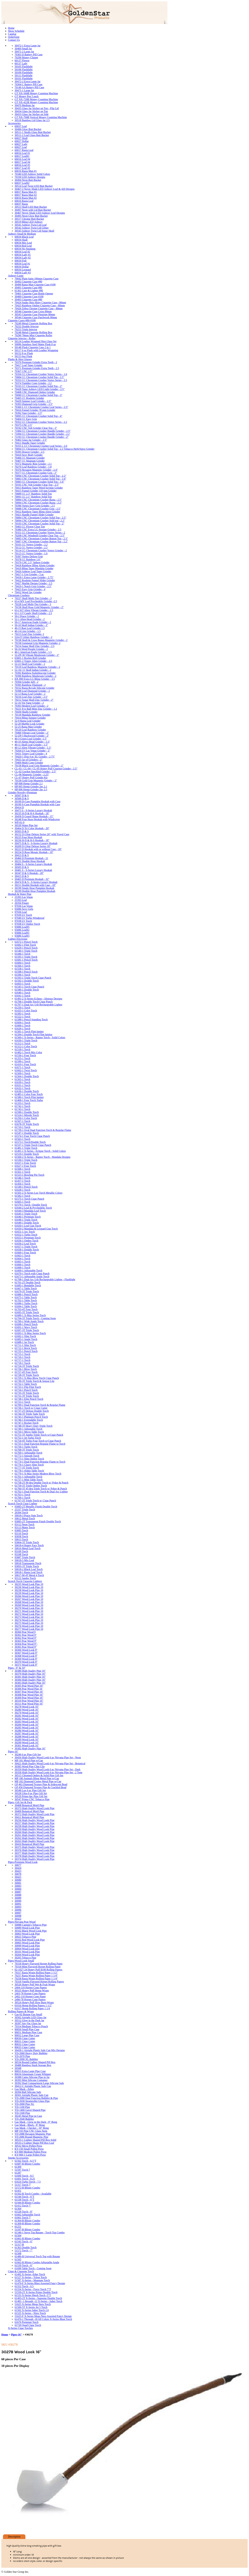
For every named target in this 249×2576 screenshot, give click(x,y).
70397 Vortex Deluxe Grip (29, 556)
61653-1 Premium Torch (28, 1237)
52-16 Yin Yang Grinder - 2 (29, 702)
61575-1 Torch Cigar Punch (29, 1198)
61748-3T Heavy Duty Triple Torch (33, 1425)
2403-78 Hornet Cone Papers (30, 1993)
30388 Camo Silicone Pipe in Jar (32, 2077)
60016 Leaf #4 (22, 159)
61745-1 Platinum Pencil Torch (31, 1416)
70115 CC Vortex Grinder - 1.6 (31, 553)
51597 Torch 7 (22, 2169)
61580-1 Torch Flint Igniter (29, 1097)
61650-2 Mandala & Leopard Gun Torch (36, 1228)
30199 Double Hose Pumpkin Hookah (35, 891)
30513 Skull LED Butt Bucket (31, 206)
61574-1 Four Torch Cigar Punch (32, 1136)
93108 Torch (21, 1554)
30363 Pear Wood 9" (26, 1641)
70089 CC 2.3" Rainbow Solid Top (33, 493)
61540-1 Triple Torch (26, 950)
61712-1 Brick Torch (26, 1348)
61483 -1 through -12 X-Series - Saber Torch (38, 2301)
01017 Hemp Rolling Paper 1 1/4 (32, 2008)
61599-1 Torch (22, 1061)
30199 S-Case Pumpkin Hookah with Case (37, 804)
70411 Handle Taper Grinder (30, 443)
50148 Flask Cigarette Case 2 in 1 (33, 347)
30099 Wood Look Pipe (27, 1945)
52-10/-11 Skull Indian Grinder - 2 (33, 670)
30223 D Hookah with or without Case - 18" (38, 849)
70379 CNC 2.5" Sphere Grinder (32, 562)
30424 (18, 1868)
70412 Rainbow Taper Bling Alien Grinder (37, 511)
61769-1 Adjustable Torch (28, 1452)
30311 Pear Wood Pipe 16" (29, 1703)
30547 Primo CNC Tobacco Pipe (32, 1799)
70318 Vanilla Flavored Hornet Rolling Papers (39, 1981)
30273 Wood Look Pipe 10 (29, 1617)
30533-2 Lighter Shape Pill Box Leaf (34, 2142)
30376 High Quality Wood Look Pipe (34, 1850)
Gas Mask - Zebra (24, 2089)
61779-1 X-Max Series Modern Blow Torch (38, 1473)
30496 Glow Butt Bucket (28, 129)
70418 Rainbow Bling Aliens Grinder (34, 565)
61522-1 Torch (22, 1016)
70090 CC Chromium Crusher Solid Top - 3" (38, 395)
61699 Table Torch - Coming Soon (33, 2268)
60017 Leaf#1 (22, 156)
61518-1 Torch (22, 1049)
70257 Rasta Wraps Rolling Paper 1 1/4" (36, 1975)
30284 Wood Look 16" (27, 1724)
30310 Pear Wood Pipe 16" (29, 1700)
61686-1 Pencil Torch (26, 1294)
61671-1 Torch (22, 1067)
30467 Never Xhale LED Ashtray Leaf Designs (40, 212)
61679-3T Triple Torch (27, 1291)
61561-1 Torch (22, 1171)
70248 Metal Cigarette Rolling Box (33, 332)
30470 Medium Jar (25, 105)
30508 (18, 2068)
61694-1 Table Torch (26, 1306)
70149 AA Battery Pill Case (29, 87)
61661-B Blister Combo (27, 2238)
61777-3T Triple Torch (27, 1467)
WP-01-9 (19, 822)
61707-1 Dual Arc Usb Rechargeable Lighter (38, 1004)
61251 (18, 2226)
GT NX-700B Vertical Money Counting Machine (41, 117)
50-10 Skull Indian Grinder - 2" (31, 625)
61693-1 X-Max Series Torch (30, 1333)
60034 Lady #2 (23, 257)
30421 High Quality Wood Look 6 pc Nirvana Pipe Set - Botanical (50, 1763)
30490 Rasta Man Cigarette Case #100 (35, 284)
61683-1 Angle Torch (26, 1339)
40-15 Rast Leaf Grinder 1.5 (30, 628)
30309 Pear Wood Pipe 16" (29, 1697)
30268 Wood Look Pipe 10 (29, 1602)
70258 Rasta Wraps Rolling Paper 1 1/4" (36, 1978)
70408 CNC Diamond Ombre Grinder (35, 392)
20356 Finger (22, 903)
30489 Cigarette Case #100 (29, 296)
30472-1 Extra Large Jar (28, 45)
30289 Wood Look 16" (27, 1739)
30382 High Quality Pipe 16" (30, 1748)
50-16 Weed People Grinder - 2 (31, 649)
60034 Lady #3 (23, 272)
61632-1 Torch (22, 1088)
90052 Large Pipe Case (27, 2035)
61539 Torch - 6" (24, 2265)
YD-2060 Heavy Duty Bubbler (31, 2053)
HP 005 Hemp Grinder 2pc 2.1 (31, 786)
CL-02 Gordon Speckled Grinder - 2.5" (35, 771)
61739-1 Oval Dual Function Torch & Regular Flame (43, 1130)
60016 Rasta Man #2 (26, 198)
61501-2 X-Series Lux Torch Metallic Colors (38, 1192)
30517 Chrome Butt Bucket (29, 218)
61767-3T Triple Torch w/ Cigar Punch (35, 1500)
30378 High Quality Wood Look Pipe (34, 1856)
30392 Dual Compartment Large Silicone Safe (39, 2083)
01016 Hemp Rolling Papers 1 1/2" (33, 2005)
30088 (18, 1894)
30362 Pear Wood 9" (26, 1638)
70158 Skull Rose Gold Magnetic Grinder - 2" (39, 607)
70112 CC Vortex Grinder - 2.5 (31, 547)
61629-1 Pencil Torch (26, 947)
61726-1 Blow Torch (26, 1369)
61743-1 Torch (22, 1109)
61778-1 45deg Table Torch (29, 1470)
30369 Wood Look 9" (26, 1658)
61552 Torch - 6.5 (24, 2286)
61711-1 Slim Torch (25, 1345)
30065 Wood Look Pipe (27, 1942)
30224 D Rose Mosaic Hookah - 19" (34, 852)
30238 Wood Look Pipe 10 (29, 1590)
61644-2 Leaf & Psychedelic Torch (33, 1207)
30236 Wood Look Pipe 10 (29, 1587)
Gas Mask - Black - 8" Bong (30, 2125)
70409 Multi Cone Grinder (29, 762)
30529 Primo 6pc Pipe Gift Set (31, 1796)
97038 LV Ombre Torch (27, 924)
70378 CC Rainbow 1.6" (28, 559)
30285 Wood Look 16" (27, 1727)
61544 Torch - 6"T (24, 2196)
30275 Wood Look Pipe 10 (29, 1623)
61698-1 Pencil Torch (26, 1324)
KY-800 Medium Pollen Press (31, 2151)
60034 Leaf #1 (22, 263)
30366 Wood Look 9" (26, 1650)
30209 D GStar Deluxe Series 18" (33, 846)
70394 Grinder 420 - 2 (26, 682)
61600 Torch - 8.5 (24, 2175)
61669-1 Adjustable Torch (28, 1270)
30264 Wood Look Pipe (27, 1954)
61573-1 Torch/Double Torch (30, 1142)
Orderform (13, 37)
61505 (18, 2259)
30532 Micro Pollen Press (28, 2145)
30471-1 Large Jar (24, 90)
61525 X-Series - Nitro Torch (30, 2313)
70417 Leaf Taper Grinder (28, 365)
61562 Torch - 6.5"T (25, 2160)
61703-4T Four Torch (26, 1309)
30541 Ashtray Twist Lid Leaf (31, 224)
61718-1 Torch (22, 1363)
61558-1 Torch (22, 968)
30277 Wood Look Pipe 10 (29, 1629)
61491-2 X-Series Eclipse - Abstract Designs (38, 998)
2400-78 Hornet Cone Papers (30, 1999)
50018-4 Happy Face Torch (29, 1545)
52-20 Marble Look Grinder (29, 723)
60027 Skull (21, 138)
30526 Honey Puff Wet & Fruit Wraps (35, 1984)
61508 (18, 2253)
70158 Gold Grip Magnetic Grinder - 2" (36, 780)
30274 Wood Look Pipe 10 (29, 1620)
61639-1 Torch (22, 1082)
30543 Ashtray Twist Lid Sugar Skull (34, 230)
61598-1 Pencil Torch (26, 971)
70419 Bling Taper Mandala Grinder (34, 568)
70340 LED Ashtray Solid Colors (32, 174)
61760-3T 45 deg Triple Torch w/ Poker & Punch (41, 1488)
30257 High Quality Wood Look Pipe (34, 1823)
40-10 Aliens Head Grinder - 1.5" (32, 741)
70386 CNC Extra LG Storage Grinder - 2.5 (38, 529)
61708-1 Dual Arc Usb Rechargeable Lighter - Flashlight (45, 1279)
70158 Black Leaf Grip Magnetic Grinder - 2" (39, 765)
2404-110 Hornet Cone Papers (31, 1987)
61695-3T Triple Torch (27, 1312)
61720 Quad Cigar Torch (28, 2325)
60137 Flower (22, 60)
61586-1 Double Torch (27, 989)
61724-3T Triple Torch (27, 1366)
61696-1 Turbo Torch (26, 1303)
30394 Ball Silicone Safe (28, 2092)
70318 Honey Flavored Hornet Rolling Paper (38, 1963)
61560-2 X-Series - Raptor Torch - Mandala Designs (42, 1157)
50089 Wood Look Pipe (27, 1927)
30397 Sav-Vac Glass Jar (28, 2023)
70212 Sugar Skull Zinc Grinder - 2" (34, 699)
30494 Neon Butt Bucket (28, 180)
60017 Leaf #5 (22, 168)
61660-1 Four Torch (25, 1252)
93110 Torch (21, 1533)
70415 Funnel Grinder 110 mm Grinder (35, 490)
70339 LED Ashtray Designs (30, 177)
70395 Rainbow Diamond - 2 (30, 685)
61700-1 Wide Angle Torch (29, 1321)
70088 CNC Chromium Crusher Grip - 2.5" (38, 508)
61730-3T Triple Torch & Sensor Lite (34, 1381)
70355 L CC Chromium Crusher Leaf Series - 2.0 (41, 445)
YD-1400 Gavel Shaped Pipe (30, 2110)
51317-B (19, 2244)
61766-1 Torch (22, 1497)
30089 (18, 1897)
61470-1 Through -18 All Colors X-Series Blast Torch (43, 2319)
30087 (18, 1892)
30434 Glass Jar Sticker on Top (31, 111)
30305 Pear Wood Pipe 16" (29, 1685)
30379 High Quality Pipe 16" (30, 1673)
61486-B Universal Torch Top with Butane (37, 2256)
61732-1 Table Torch (26, 1384)
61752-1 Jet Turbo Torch (28, 1437)
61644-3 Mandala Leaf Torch (30, 1210)
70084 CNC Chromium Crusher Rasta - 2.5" (38, 499)
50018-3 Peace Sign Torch (29, 1515)
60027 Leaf (21, 147)
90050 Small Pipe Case (27, 2029)
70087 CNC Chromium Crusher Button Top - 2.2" (41, 541)
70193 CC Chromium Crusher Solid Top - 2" (38, 386)
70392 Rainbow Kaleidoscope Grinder (35, 673)
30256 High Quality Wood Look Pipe (34, 1820)
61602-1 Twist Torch (26, 1070)
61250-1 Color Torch (26, 1118)
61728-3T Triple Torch (27, 1375)
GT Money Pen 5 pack (27, 96)
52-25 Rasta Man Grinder (28, 726)
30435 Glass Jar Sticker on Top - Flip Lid (37, 108)
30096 (18, 1909)
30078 (18, 1874)
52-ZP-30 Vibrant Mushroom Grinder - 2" (37, 655)
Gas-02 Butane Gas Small (28, 2014)
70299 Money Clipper (26, 57)
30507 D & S (22, 795)
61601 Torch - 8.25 (25, 2178)
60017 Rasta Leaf (24, 150)
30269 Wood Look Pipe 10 (29, 1605)
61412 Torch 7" (23, 2205)
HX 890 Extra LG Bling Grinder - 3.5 (35, 679)
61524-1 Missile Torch (27, 1115)
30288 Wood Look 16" (27, 1736)
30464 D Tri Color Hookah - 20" (32, 828)
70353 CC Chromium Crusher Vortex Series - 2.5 (41, 380)
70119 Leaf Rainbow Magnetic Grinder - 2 (37, 667)
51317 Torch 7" (23, 2184)
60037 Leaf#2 (22, 183)
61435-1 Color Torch (26, 1010)
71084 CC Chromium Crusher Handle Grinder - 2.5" (43, 431)
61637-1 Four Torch (25, 1163)
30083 (18, 1886)
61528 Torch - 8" (24, 2211)
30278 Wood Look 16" (27, 1706)
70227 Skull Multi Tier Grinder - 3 (33, 598)
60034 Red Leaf (23, 245)
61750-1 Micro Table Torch (29, 1431)
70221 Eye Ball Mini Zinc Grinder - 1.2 (36, 708)
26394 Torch (21, 1512)
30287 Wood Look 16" (27, 1733)
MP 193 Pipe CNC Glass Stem (31, 2131)
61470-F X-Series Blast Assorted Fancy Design (40, 2283)
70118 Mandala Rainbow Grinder (32, 714)
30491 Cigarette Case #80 (28, 287)
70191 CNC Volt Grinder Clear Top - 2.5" (37, 484)
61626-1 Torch (22, 1028)
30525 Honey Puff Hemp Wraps (32, 1990)
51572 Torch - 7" (24, 2250)
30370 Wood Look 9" (26, 1661)
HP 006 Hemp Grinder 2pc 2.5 (31, 789)
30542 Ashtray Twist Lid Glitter (32, 227)
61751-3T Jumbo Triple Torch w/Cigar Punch (39, 1434)
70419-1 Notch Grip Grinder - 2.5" (33, 586)
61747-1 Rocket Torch (26, 1422)
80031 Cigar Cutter (25, 2041)
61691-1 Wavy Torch (26, 1327)
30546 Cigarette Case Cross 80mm (33, 311)
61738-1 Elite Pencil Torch (29, 1399)
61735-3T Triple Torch (27, 1393)
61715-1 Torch (22, 1354)
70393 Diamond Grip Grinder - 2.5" (34, 404)
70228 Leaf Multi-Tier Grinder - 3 (33, 604)
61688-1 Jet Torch (24, 1342)
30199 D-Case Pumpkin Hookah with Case (37, 801)
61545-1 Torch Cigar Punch (29, 986)
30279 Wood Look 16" (27, 1712)
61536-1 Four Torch (25, 1055)
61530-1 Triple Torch (26, 1160)
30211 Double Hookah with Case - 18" (35, 885)
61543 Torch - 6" (24, 2241)
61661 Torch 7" (23, 2217)
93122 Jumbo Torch (25, 1578)
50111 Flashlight (23, 75)
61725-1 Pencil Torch (26, 1351)
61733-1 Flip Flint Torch (28, 1387)
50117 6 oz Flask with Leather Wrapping (36, 350)
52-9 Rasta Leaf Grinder (28, 720)
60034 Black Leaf (24, 236)
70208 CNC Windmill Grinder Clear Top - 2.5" (40, 535)
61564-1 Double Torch (27, 1076)
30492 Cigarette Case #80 (28, 281)
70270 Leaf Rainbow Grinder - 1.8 (33, 466)
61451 (18, 2190)
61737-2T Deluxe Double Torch (32, 1410)
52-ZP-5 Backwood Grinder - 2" (32, 735)
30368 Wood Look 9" (26, 1655)
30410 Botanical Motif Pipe (29, 1844)
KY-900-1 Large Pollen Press (30, 2154)
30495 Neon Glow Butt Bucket (31, 215)
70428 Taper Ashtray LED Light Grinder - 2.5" (40, 389)
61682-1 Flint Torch (25, 944)
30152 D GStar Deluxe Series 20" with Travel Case (42, 834)
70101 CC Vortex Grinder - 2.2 (31, 544)
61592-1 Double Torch (27, 980)
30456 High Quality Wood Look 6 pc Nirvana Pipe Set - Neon (48, 1757)
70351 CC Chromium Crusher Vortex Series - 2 (40, 532)
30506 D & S (22, 798)
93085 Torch (21, 1530)
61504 (18, 2235)
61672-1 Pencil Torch (26, 941)
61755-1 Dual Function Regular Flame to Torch (40, 1443)
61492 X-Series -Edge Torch (30, 2274)
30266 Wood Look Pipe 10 (29, 1596)
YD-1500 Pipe (22, 2113)
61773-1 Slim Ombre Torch (29, 1458)
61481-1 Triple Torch (26, 1148)
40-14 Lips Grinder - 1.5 (28, 631)
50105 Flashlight (24, 66)
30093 (18, 1906)
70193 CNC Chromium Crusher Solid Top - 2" (39, 523)
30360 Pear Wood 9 (25, 1632)
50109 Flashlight (24, 72)
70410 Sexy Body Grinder (29, 454)
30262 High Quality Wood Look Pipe (34, 1838)
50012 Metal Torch (25, 1518)
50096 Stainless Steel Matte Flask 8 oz (35, 344)
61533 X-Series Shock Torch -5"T (33, 2295)
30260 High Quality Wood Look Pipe (34, 1832)
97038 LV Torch (23, 921)
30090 (18, 1900)
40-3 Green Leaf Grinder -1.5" (31, 738)
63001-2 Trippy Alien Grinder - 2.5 (33, 661)
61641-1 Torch (22, 995)
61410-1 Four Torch (25, 1064)
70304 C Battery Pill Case (28, 84)
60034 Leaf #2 (22, 251)
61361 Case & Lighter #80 (29, 290)
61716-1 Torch (22, 1357)
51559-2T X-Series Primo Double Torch (36, 2292)
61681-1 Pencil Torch (26, 959)
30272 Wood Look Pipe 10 (29, 1614)
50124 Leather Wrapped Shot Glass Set (35, 341)
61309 (18, 2166)
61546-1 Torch (22, 1177)
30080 (18, 1880)
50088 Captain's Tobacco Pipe (31, 1924)
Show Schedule (16, 31)
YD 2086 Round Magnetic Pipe (31, 2136)
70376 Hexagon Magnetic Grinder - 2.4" (36, 469)
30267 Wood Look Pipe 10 (29, 1599)
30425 (18, 1877)
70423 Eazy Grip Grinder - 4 (30, 589)
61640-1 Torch (22, 992)
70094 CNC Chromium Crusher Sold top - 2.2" (40, 520)
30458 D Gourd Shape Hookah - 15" (34, 816)
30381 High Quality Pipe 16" (30, 1676)
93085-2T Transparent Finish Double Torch (38, 1521)
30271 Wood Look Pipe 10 (29, 1611)
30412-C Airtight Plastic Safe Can (33, 2086)
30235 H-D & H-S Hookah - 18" (32, 813)
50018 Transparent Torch (28, 1563)
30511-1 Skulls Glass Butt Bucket (33, 132)
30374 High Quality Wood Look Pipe (34, 1859)
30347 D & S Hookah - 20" (29, 873)
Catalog (12, 34)
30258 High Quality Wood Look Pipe (34, 1826)
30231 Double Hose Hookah (30, 861)
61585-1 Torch (22, 1013)
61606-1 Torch (22, 1025)
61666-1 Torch (22, 1264)
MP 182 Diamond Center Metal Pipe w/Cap (38, 1781)
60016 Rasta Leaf (24, 201)
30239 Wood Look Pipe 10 (29, 1593)
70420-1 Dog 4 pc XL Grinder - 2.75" (35, 756)
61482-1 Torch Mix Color (28, 1052)
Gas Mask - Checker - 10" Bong (32, 2128)
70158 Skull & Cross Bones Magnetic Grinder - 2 (41, 640)
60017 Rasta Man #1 (26, 192)
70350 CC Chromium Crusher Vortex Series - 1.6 (41, 374)
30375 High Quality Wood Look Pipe (34, 1847)
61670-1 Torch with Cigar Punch (32, 1273)
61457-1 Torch (22, 1180)
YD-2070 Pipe (22, 2056)
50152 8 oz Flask (24, 353)
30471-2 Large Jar (24, 51)
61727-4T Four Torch (26, 1372)
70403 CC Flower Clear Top (30, 526)
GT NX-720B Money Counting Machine (36, 99)
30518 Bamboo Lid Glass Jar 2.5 (32, 120)
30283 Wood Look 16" (27, 1721)
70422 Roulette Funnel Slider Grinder (35, 580)
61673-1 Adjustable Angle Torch (32, 1276)
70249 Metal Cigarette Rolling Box (33, 323)
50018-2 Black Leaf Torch (29, 1569)
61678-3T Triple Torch (27, 1124)
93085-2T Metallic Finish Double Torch (36, 1506)
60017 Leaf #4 (22, 162)
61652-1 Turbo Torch (26, 1234)
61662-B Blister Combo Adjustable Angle (37, 2262)
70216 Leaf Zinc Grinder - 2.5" (31, 696)
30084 (18, 1889)
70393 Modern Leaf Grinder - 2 (31, 705)
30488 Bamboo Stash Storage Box (33, 2065)
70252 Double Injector (27, 326)
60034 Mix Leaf (23, 242)
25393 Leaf (21, 900)
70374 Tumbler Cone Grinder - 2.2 (33, 383)
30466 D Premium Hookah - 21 (31, 858)
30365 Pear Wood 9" (26, 1647)
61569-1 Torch (22, 1073)
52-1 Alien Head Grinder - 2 (30, 619)
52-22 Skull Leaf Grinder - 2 (30, 664)
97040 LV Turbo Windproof (29, 918)
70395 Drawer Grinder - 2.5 (29, 451)
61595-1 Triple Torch (26, 956)
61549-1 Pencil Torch (26, 1186)
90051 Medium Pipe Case (28, 2032)
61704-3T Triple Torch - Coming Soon (35, 1318)
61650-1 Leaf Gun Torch (28, 1225)
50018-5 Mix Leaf (24, 1560)
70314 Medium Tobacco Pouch (31, 2026)
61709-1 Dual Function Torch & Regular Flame (40, 1405)
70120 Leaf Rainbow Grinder (30, 729)
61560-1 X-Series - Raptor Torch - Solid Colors (40, 1037)
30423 (18, 1871)
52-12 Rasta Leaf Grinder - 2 (30, 693)
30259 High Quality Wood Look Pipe (34, 1829)
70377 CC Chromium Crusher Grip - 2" (36, 472)
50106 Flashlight (24, 69)
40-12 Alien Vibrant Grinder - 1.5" (33, 747)
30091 (18, 1903)
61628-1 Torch (22, 1189)
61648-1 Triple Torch (26, 1219)
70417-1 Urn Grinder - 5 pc (29, 574)
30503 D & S (22, 831)
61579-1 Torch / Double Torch (31, 1204)
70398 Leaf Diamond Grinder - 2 (32, 690)
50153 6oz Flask (23, 356)
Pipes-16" (16, 2334)
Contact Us (14, 40)
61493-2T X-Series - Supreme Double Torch (38, 2298)
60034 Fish (21, 260)
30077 (18, 1865)
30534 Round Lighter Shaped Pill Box (35, 2062)
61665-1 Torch (22, 1261)
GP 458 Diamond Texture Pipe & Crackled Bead (40, 1787)
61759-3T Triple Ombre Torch (31, 1485)
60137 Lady (21, 63)
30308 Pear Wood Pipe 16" (29, 1694)
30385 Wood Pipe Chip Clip (30, 1766)
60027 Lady (21, 144)
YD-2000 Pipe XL (24, 2104)
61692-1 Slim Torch (25, 1336)
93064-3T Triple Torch (27, 1542)
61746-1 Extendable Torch (29, 1419)
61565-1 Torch (22, 1079)
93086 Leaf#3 (22, 935)
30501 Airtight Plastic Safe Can (31, 2095)
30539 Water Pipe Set (26, 825)
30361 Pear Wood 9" (26, 1635)
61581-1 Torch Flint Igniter (29, 1031)
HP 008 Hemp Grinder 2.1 (29, 783)
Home (11, 28)
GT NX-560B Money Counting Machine (36, 93)
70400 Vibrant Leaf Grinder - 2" (32, 732)
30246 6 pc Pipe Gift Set (28, 1754)
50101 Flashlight (24, 78)
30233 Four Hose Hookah (28, 837)
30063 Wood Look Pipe (27, 1933)
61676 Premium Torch (26, 2322)
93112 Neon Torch (24, 1524)
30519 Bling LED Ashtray (29, 221)
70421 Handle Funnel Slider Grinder (34, 514)
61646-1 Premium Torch (28, 1216)
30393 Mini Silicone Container (31, 2080)
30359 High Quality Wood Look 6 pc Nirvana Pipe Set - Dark (47, 1769)
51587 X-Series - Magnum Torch (32, 2280)
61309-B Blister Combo (27, 2223)
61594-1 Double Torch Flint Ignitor (33, 1034)
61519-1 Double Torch (27, 1154)
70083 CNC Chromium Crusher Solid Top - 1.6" (40, 478)
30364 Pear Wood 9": (26, 1644)
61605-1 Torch (22, 1201)
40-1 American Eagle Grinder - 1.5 (33, 652)
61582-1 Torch (22, 1195)
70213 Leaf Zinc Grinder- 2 (29, 634)
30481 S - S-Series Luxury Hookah (33, 870)
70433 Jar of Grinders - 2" (29, 759)
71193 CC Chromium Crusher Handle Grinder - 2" (42, 437)
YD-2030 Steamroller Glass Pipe (32, 2101)
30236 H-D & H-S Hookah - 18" (32, 840)
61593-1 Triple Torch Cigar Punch (33, 977)
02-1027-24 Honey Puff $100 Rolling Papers (38, 1969)
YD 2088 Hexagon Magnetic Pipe (33, 2134)
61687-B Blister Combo (27, 2163)
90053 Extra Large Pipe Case (30, 2071)
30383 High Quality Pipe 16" (30, 1682)
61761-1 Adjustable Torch (28, 1476)
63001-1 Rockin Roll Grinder (30, 658)
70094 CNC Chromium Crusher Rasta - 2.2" (38, 502)
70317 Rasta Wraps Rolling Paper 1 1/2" (36, 1972)
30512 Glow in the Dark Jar (29, 2020)
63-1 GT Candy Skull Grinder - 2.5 (33, 613)
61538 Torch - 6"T (24, 2199)
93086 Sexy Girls (24, 909)
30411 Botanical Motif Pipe (29, 1817)
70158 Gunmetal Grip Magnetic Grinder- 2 (37, 643)
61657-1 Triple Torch (26, 1246)
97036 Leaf (21, 912)
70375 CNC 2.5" (23, 425)
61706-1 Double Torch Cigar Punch (34, 1001)
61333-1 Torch (22, 1103)
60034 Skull (21, 239)
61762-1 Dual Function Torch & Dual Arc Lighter (41, 1491)
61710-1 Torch (22, 1127)
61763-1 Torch (22, 1494)
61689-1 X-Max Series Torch (30, 1315)
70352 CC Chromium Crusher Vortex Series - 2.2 (41, 422)
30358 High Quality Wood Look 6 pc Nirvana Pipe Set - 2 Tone (48, 1772)
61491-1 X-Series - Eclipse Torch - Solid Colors (40, 1151)
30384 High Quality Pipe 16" (30, 1679)
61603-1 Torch (22, 983)
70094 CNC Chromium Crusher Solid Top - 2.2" (40, 475)
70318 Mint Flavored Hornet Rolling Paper (38, 1966)
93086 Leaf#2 (22, 929)
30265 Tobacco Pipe (25, 1957)
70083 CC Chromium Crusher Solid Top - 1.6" (39, 481)
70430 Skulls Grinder (26, 711)
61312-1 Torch (22, 1043)
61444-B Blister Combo (27, 2202)
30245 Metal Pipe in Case (28, 2116)
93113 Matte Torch (25, 1527)
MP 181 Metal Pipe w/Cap (29, 1760)
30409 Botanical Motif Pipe (29, 1811)
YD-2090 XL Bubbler (26, 2059)
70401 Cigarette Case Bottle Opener (34, 293)
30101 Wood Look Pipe (27, 1951)
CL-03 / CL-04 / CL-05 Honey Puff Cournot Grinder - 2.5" (46, 768)
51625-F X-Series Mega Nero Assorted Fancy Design (43, 2316)
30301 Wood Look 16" (27, 1745)
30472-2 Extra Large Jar (28, 81)
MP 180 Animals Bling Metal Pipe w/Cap (37, 1778)
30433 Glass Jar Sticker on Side (32, 114)
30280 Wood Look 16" (27, 1709)
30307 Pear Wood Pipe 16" (29, 1691)
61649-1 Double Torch (27, 1222)
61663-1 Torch (22, 1255)
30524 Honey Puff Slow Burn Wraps (34, 2002)
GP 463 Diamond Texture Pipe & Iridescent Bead (41, 1784)
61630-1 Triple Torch (26, 1040)
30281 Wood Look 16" (27, 1715)
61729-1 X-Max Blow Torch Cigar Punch (37, 1378)
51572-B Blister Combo (27, 2187)
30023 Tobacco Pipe (25, 1936)
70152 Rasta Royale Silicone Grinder (34, 687)
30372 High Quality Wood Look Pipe (34, 1814)
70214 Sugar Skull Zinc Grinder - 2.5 (34, 646)
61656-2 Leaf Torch (25, 1243)
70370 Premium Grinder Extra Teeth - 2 (36, 362)
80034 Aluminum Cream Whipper (33, 2074)
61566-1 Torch (22, 965)
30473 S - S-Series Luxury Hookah (33, 810)
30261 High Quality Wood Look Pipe (34, 1835)
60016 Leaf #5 (22, 165)
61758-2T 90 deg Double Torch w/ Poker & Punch (41, 1482)
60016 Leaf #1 (22, 153)
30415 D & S (22, 876)
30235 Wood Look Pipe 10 (29, 1584)
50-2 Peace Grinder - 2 (27, 616)
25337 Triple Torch (25, 1509)
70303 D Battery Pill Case (29, 54)
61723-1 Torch (22, 1402)
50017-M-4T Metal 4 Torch (29, 1575)
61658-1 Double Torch (27, 1249)
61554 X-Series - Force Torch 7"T (33, 2289)
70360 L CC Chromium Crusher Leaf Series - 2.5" (41, 407)
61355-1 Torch (22, 1058)
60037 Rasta (21, 203)
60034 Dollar (22, 266)
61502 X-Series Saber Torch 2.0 (32, 2310)
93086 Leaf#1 (22, 932)
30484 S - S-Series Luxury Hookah (33, 864)
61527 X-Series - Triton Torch (31, 2277)
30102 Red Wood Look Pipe (30, 1939)
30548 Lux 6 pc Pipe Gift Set (30, 1790)
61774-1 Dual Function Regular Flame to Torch (40, 1461)
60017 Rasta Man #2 (26, 195)
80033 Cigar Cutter (25, 2047)
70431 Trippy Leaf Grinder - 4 (31, 753)
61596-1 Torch (22, 974)
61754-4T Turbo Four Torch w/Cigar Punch (38, 1440)
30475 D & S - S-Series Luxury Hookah (36, 843)
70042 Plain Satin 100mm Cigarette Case (36, 278)
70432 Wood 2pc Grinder (28, 592)
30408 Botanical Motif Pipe (29, 1805)
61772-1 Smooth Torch (27, 1455)
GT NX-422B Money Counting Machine (36, 102)
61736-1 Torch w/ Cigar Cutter (31, 1408)
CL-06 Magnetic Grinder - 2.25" (32, 774)
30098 (18, 1915)
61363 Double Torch (26, 2247)
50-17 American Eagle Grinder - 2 (33, 622)
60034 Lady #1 (23, 254)
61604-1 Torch (22, 1022)
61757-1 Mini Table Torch (29, 1479)
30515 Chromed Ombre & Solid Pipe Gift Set (39, 1775)
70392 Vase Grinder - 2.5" (29, 413)
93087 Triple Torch (25, 1557)
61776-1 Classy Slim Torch (29, 1464)
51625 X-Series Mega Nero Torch (33, 2304)
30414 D (19, 807)
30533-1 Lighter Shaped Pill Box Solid (35, 2139)
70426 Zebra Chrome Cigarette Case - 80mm (39, 308)
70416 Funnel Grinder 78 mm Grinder (35, 410)
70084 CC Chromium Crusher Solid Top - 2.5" (39, 377)
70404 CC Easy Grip (26, 419)
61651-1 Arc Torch (25, 1231)
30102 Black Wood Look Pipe (31, 1930)
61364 (18, 2208)
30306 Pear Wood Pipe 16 (28, 1688)
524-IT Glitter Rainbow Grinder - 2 (33, 637)
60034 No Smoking (25, 248)
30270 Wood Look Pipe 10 (29, 1608)
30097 (18, 1912)
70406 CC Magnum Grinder (30, 457)
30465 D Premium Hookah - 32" (32, 879)
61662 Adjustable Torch (27, 2214)
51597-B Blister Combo (27, 2229)
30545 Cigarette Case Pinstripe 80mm (35, 314)
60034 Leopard (23, 269)
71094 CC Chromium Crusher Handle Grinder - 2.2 (42, 434)
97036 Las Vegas (24, 906)
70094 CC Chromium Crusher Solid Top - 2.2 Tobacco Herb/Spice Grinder (54, 448)
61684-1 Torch (22, 962)
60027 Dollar (22, 141)
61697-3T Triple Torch (27, 1330)
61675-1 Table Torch (26, 1297)
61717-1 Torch (22, 1360)
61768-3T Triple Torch (27, 1449)
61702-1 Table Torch (26, 1300)
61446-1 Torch (22, 953)
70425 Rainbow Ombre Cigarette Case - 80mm (40, 305)
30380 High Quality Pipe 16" (30, 1670)
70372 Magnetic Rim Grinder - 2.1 (33, 463)
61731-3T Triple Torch (27, 1396)
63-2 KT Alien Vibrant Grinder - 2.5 (34, 610)
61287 (18, 2172)
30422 (18, 1918)
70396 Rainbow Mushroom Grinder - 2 (35, 676)
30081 (18, 1883)
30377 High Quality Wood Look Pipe (34, 1853)
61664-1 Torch (22, 1258)
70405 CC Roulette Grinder (29, 398)
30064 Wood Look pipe (27, 1948)
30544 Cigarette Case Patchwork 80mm (36, 317)
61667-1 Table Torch (26, 1288)
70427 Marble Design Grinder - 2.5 (33, 583)
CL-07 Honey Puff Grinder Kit (31, 777)
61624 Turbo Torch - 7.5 (28, 2181)
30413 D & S (22, 855)
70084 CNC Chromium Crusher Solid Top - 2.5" (40, 517)
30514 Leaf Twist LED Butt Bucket (33, 186)
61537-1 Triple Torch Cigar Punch (33, 1145)
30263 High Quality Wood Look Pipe (34, 1841)
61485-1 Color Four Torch (29, 1094)
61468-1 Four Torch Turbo (29, 1100)
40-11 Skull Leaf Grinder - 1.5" (31, 744)
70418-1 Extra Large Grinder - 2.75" (34, 577)
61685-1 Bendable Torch (28, 1285)
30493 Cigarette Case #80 (28, 299)
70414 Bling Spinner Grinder (30, 717)
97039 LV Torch (23, 915)
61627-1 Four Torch (25, 1166)
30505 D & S (22, 867)
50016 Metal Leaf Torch (27, 1548)
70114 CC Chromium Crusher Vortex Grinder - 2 (41, 550)
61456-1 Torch (22, 1183)
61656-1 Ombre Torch (26, 1240)
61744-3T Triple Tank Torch (30, 1413)
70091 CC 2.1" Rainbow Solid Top (33, 496)
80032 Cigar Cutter (25, 2044)
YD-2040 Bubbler (24, 2119)
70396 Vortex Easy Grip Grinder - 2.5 (35, 505)
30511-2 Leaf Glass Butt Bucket (32, 135)
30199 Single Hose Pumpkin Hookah (34, 888)
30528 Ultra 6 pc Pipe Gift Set (31, 1793)
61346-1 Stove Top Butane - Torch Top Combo (40, 2232)
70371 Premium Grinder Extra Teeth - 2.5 (37, 368)
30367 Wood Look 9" (26, 1652)
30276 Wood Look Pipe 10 (29, 1626)
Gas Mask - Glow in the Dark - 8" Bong (36, 2122)
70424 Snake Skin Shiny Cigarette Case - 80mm (40, 302)
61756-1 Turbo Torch (26, 1446)
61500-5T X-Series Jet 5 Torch (31, 2307)
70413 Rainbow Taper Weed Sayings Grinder (39, 487)
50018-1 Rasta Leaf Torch (28, 1572)
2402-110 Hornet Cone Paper (30, 1996)
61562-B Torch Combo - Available (33, 2193)
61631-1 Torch (22, 1085)
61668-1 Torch (22, 1267)
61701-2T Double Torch (27, 1282)
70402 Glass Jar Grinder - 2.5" (31, 440)
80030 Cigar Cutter (25, 2038)
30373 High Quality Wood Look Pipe (34, 1808)
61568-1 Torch (22, 1168)
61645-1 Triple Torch (26, 1213)
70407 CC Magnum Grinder (30, 460)
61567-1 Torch (22, 1121)
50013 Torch (21, 1539)
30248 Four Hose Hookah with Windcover (37, 819)
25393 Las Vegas (24, 897)
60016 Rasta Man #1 (26, 171)
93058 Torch (21, 1536)
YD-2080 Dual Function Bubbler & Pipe (36, 2098)
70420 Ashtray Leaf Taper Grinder (33, 571)
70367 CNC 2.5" (23, 371)
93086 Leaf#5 (22, 927)
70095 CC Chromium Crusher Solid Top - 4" (38, 416)
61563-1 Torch (22, 1139)
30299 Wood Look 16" (27, 1742)
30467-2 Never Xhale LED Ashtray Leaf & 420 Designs (45, 189)
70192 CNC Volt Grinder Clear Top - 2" (36, 428)
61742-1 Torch (22, 1106)
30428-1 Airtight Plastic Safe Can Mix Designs (40, 2050)
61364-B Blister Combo (27, 2220)
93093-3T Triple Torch (27, 1566)
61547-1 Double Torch (27, 1133)
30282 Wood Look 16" (27, 1718)
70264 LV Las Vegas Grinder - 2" (32, 750)
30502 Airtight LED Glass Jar (30, 2017)
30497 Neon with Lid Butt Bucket (33, 209)
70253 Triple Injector (26, 329)
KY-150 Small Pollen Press (29, 2148)
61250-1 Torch (22, 1007)
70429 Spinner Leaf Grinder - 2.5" (33, 401)
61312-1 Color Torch (26, 1046)
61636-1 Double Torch (27, 1091)
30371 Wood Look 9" (26, 1664)
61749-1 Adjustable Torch (28, 1428)
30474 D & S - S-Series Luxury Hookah (36, 882)
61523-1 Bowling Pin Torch (29, 1174)
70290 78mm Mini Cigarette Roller (33, 335)
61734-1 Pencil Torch (26, 1390)
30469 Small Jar (23, 48)
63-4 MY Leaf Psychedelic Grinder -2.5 (36, 601)
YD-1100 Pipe (22, 2107)
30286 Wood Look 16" (27, 1730)
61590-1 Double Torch (27, 1112)
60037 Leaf (21, 126)
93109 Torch (21, 1551)
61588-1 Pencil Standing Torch (31, 1019)
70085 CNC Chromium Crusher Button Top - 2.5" (41, 538)
